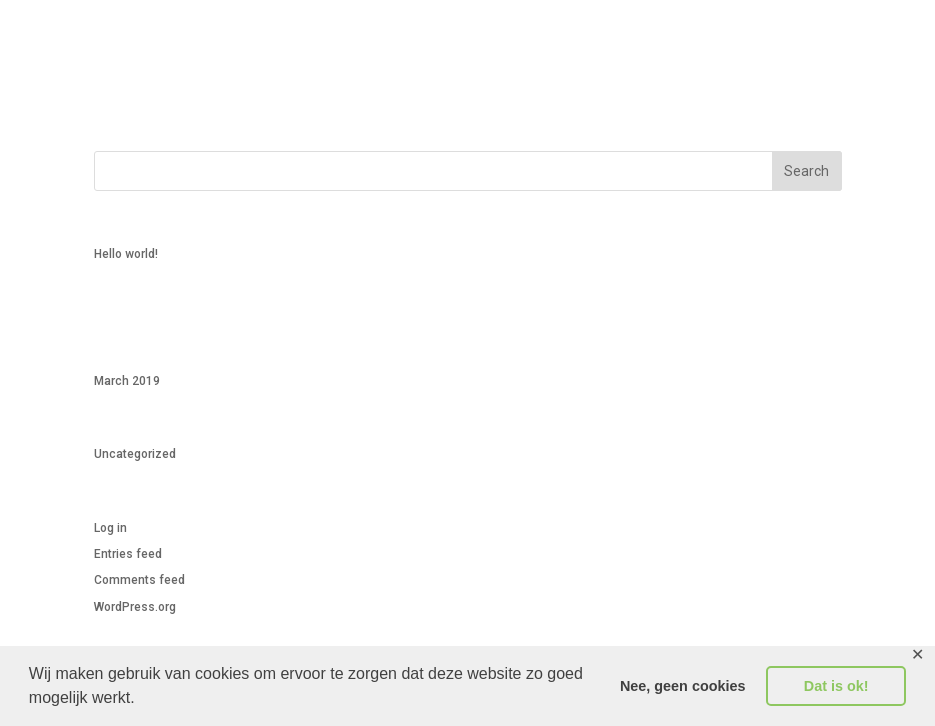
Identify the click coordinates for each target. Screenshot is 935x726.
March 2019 (127, 381)
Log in (110, 528)
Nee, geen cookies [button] (683, 686)
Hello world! (126, 254)
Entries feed (128, 554)
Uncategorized (135, 454)
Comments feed (139, 580)
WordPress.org (135, 607)
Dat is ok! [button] (836, 686)
